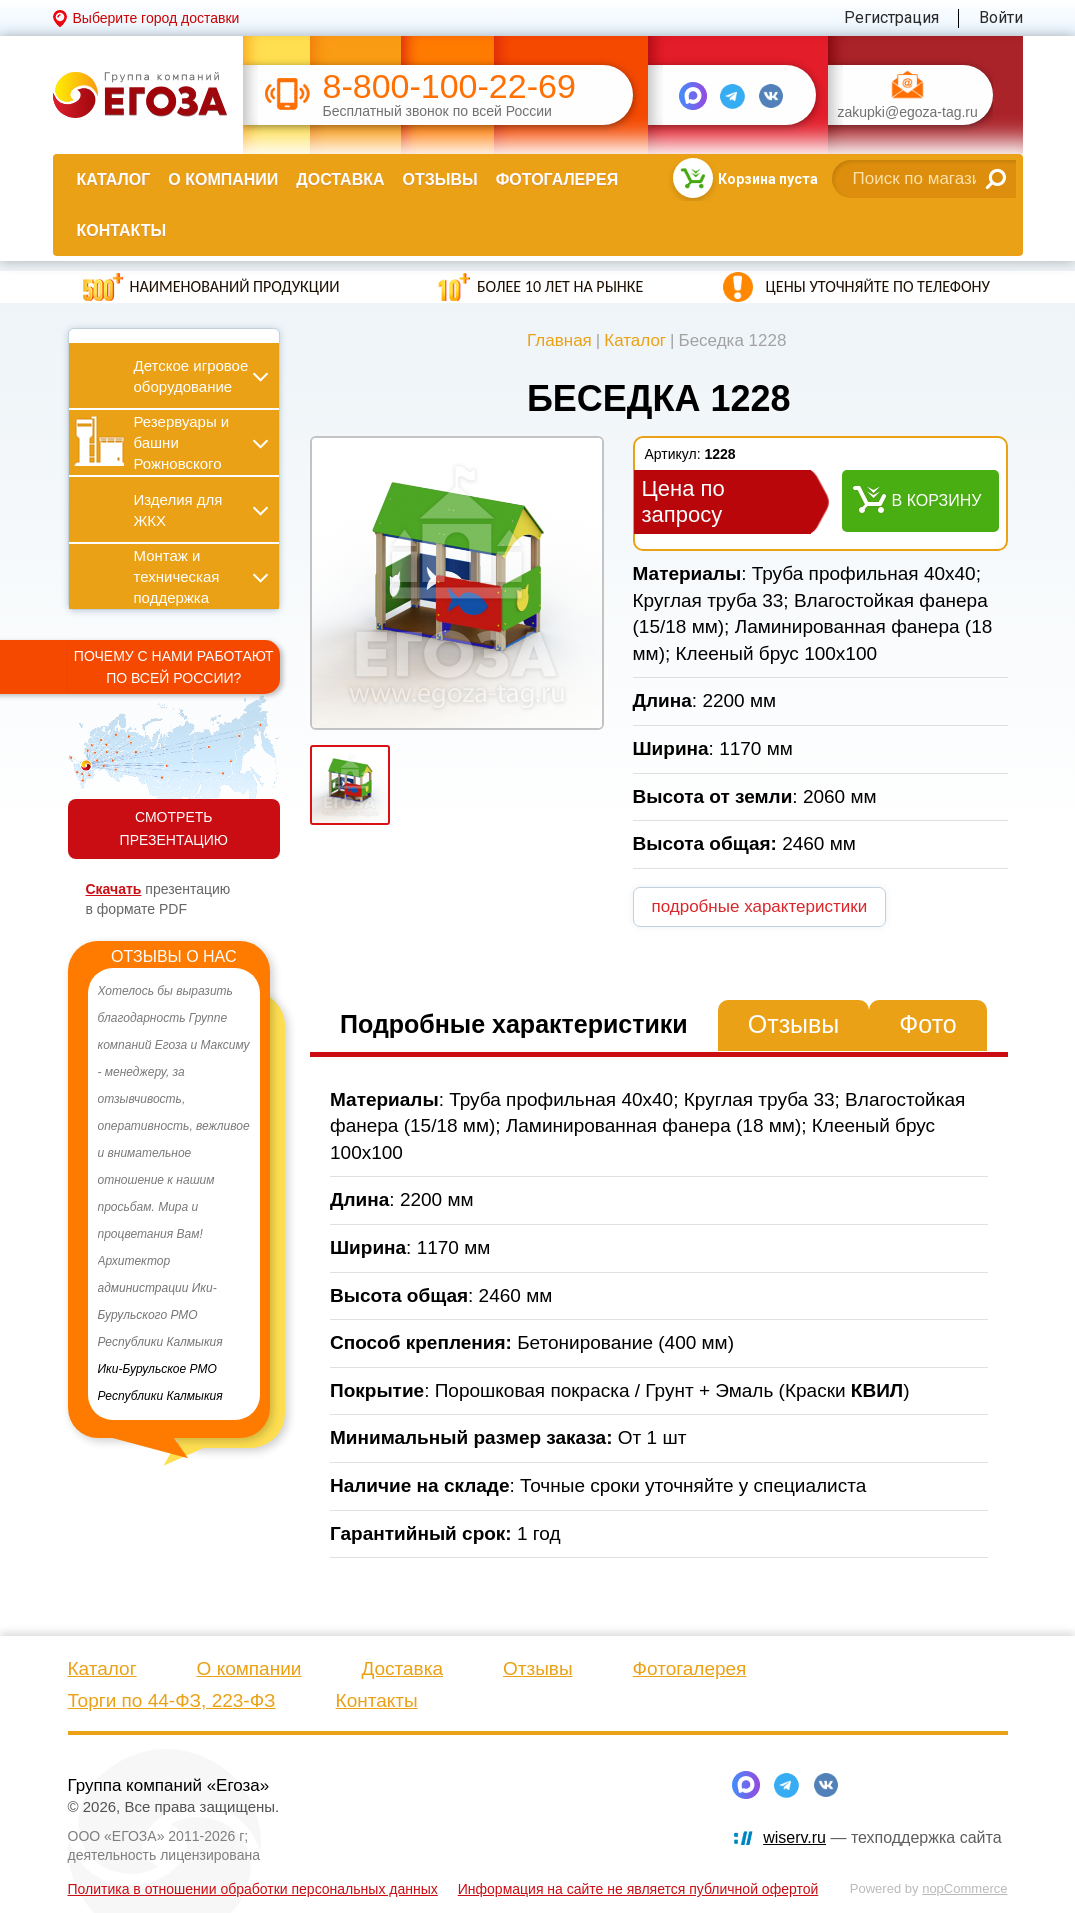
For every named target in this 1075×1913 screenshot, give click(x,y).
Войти (1001, 17)
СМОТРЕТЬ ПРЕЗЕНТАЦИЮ (174, 828)
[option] (174, 1194)
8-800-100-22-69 (449, 86)
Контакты (122, 230)
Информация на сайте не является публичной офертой (638, 1889)
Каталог (114, 179)
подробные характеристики (760, 906)
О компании (223, 179)
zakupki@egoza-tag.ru (908, 112)
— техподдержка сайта (882, 1837)
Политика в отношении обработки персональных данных (253, 1889)
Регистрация (891, 17)
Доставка (340, 179)
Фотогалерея (557, 179)
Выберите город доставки (156, 18)
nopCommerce (964, 1888)
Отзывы (440, 179)
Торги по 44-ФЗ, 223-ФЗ (172, 1700)
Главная (559, 340)
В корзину (937, 500)
